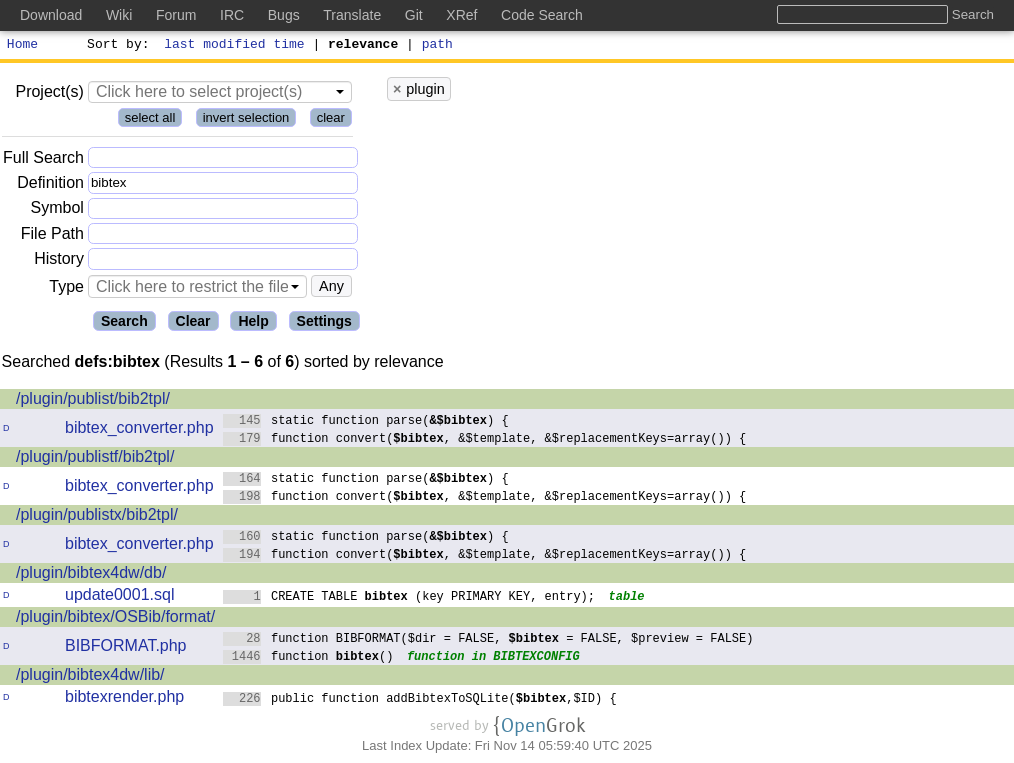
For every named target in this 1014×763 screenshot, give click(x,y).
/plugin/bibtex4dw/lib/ (90, 677)
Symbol (57, 211)
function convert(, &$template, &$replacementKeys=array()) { (485, 440)
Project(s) (49, 94)
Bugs (284, 15)
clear (331, 120)
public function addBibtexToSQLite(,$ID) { (420, 700)
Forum (176, 15)
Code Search (542, 15)
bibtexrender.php (124, 699)
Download (51, 15)
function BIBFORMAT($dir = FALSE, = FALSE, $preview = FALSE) (488, 640)
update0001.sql (119, 597)
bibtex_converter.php (139, 430)
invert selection (246, 120)
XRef (461, 15)
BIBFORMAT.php (126, 648)
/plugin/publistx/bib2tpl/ (97, 517)
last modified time (235, 46)
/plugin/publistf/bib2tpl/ (95, 459)
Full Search (43, 160)
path (437, 46)
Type (66, 289)
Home (22, 46)
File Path (52, 236)
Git (414, 15)
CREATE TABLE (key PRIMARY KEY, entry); (409, 598)
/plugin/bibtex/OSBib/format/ (115, 619)
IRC (232, 15)
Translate (352, 15)
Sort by (115, 46)
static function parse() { (366, 422)
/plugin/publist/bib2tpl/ (93, 401)
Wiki (119, 15)
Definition (50, 185)
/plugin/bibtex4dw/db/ (91, 575)
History (59, 261)
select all (150, 120)
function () (308, 658)
